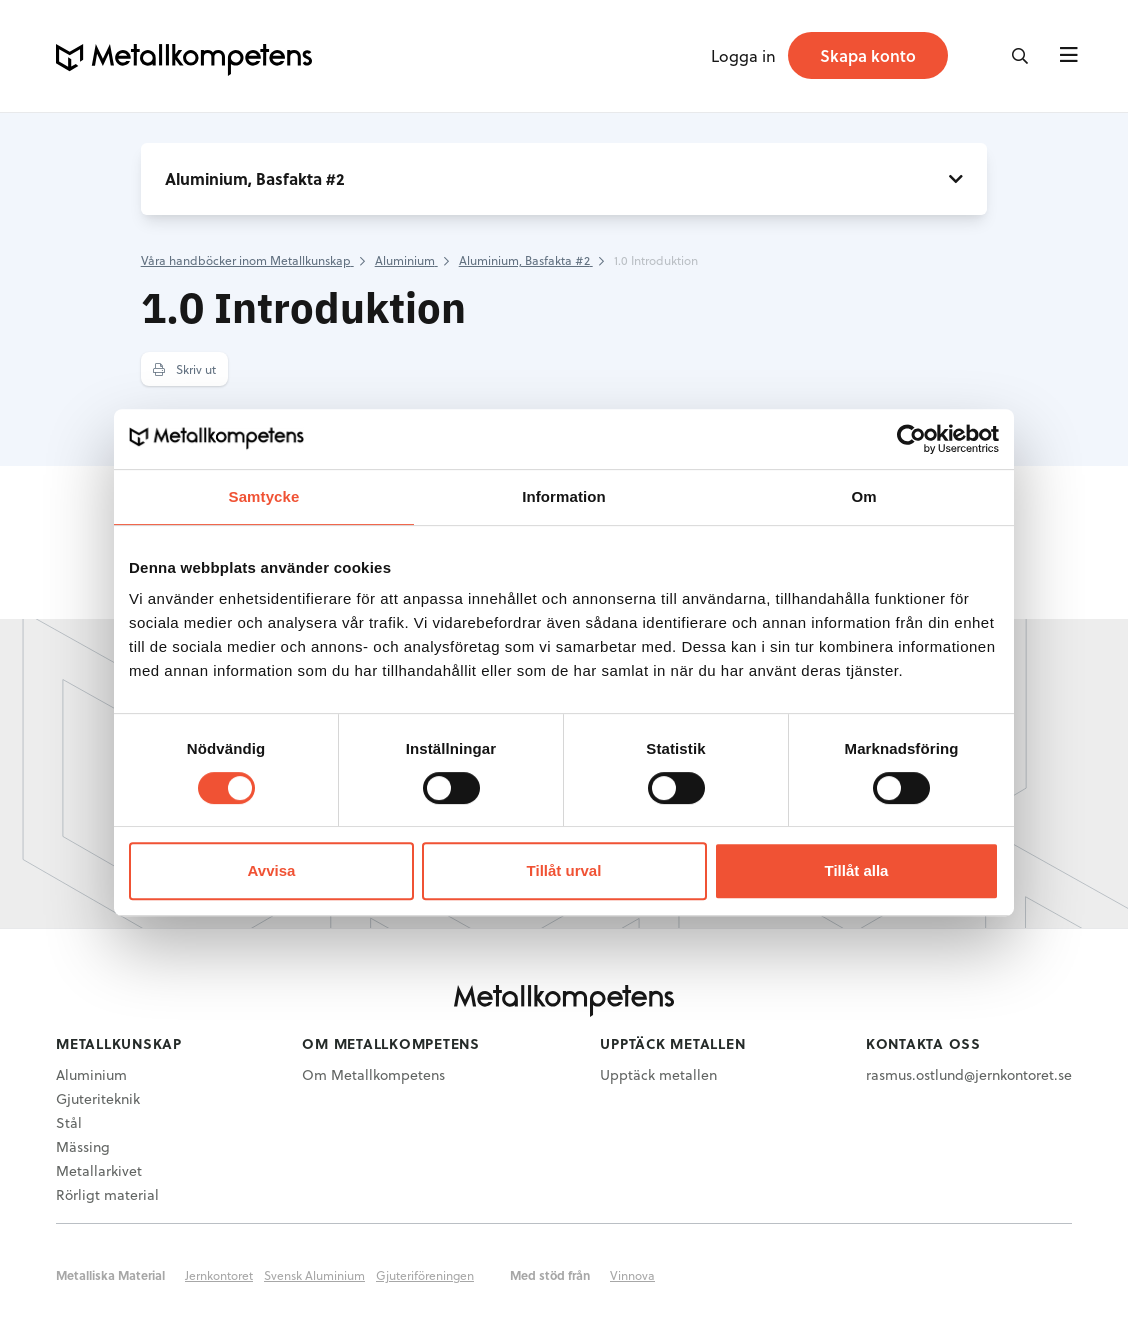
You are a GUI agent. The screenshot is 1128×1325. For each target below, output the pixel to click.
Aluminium (91, 1074)
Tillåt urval (564, 870)
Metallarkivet (99, 1170)
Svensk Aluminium (314, 1275)
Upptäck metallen (658, 1074)
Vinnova (632, 1275)
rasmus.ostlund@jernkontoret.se (969, 1074)
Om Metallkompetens (373, 1074)
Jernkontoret (219, 1275)
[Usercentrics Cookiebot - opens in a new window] (911, 439)
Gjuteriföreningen (425, 1275)
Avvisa (272, 870)
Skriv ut (184, 369)
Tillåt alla (857, 870)
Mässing (83, 1146)
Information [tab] (564, 496)
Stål (69, 1122)
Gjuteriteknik (98, 1098)
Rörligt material (107, 1194)
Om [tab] (863, 496)
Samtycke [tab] (264, 496)
